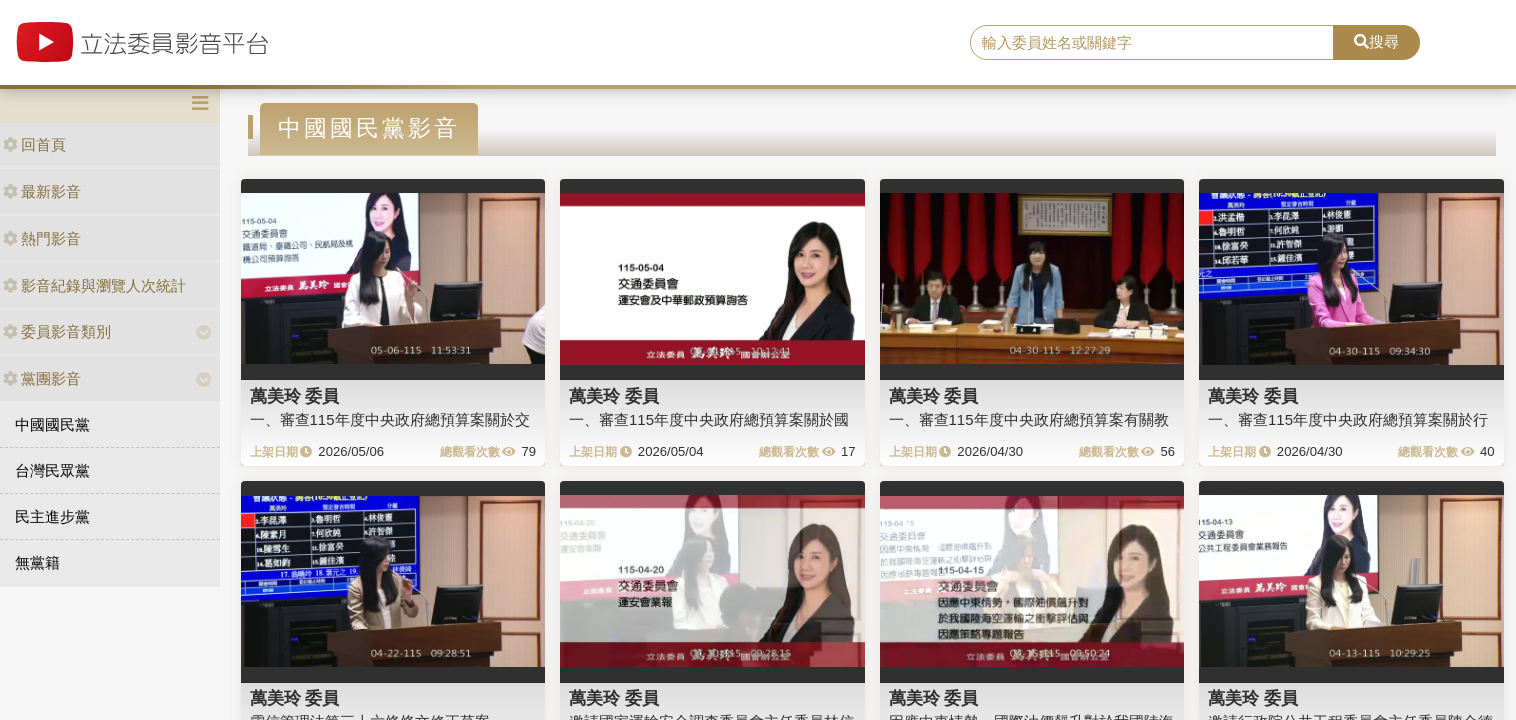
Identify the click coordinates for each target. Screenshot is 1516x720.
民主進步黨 (52, 516)
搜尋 (1376, 41)
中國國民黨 (52, 424)
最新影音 (42, 191)
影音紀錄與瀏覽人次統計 (94, 285)
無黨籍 (37, 562)
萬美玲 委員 (295, 396)
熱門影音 (42, 238)
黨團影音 (42, 378)
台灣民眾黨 (52, 470)
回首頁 (34, 144)
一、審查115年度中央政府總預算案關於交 (390, 419)
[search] (1152, 43)
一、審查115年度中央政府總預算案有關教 (1029, 419)
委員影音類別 (57, 331)
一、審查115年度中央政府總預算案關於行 (1348, 419)
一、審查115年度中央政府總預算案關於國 (709, 419)
